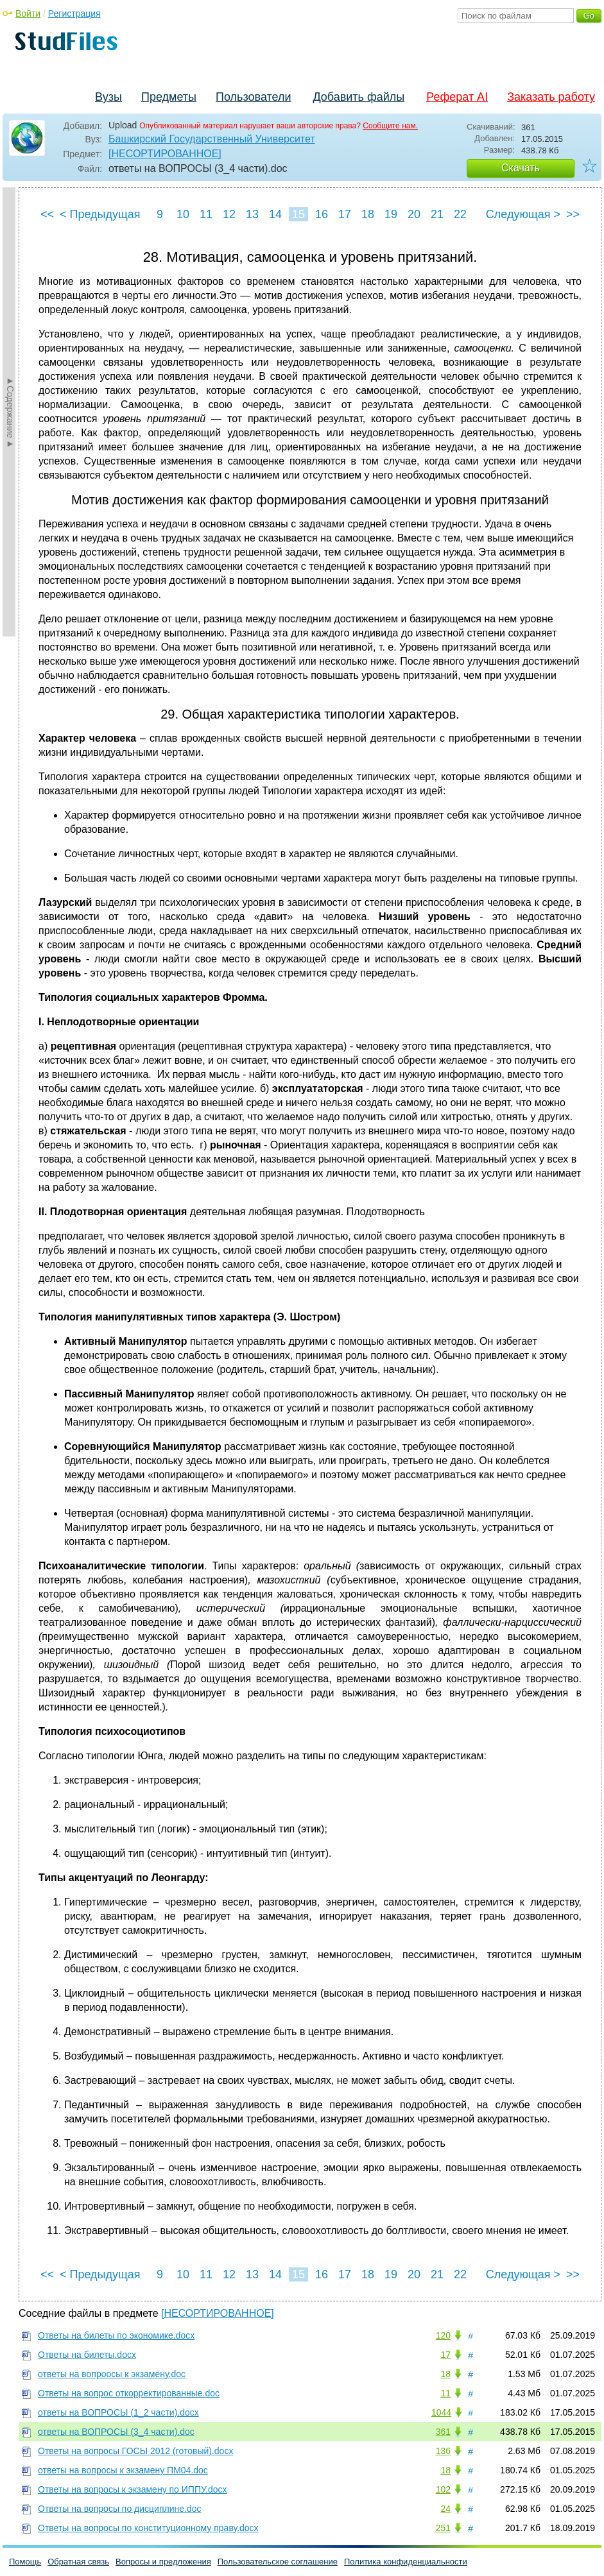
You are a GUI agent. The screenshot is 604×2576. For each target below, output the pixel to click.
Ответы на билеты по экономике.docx (116, 2335)
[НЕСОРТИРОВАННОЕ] (164, 153)
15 (298, 214)
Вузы (108, 96)
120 (443, 2335)
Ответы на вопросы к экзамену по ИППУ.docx (132, 2489)
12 (229, 214)
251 (443, 2528)
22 (460, 214)
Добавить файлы (358, 96)
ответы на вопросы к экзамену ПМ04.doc (123, 2470)
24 (445, 2508)
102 (443, 2489)
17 (344, 214)
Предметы (168, 96)
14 (275, 214)
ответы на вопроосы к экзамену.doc (112, 2374)
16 (321, 214)
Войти (27, 13)
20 (414, 214)
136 (443, 2451)
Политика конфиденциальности (405, 2561)
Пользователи (253, 96)
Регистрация (74, 13)
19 (390, 214)
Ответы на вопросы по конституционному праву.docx (148, 2528)
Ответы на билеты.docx (87, 2355)
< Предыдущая (100, 214)
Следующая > (523, 214)
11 (206, 214)
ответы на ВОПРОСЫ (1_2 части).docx (118, 2412)
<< (47, 214)
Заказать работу (551, 96)
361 (443, 2432)
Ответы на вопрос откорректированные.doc (129, 2393)
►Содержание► (10, 411)
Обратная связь (78, 2561)
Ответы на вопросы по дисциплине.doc (119, 2508)
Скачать (520, 167)
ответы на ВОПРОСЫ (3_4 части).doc (116, 2432)
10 (183, 214)
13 (252, 214)
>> (573, 214)
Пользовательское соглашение (278, 2561)
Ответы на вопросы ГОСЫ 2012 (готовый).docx (135, 2451)
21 (437, 214)
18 (367, 214)
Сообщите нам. (390, 126)
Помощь (25, 2561)
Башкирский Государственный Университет (211, 138)
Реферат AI (457, 96)
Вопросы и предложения (163, 2561)
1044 (441, 2412)
